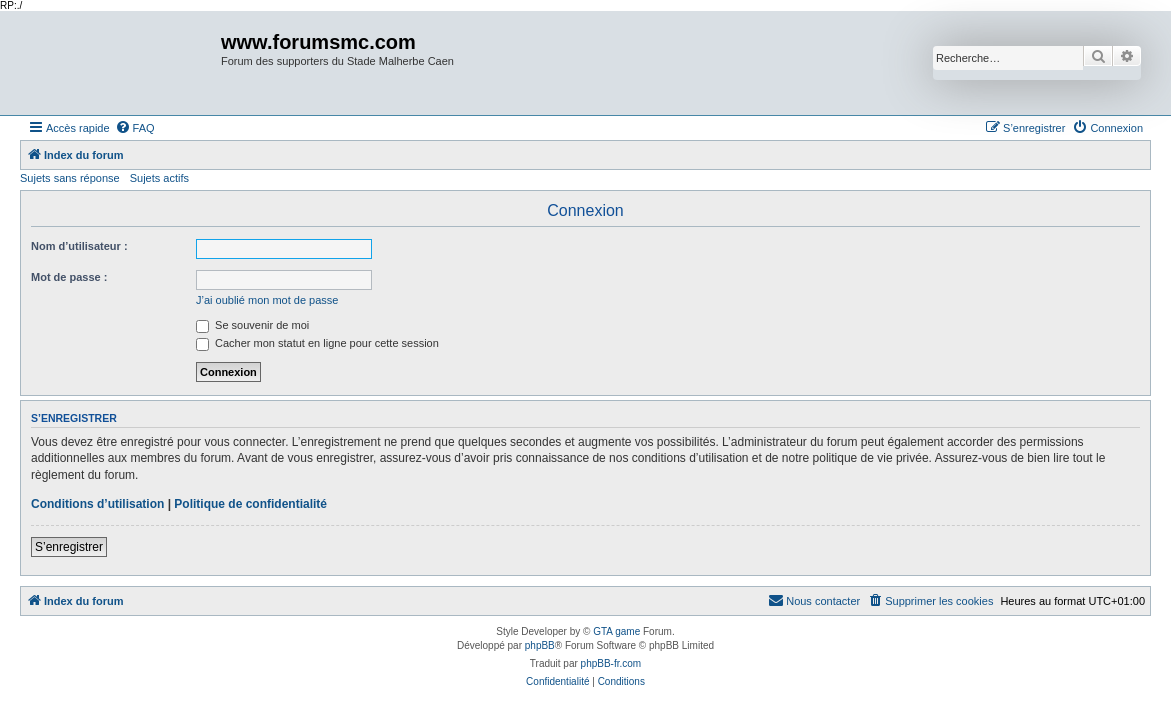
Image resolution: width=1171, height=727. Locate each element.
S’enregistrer (69, 547)
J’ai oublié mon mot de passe (267, 300)
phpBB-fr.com (611, 663)
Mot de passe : (69, 277)
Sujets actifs (159, 178)
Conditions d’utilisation (97, 504)
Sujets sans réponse (70, 178)
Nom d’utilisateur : (79, 246)
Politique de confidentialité (250, 504)
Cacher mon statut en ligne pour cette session (317, 343)
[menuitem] (135, 128)
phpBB (540, 645)
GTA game (616, 631)
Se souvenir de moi (252, 325)
